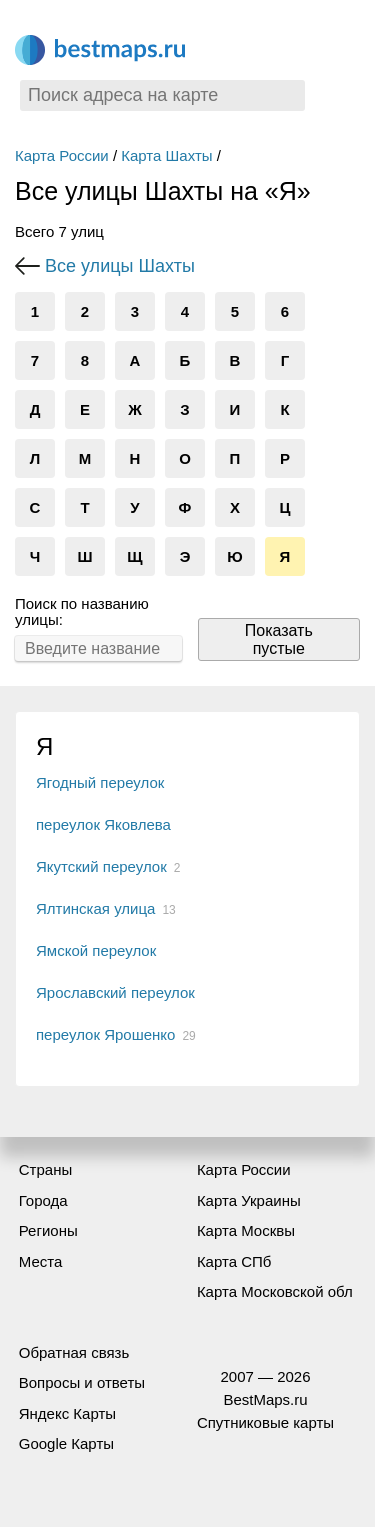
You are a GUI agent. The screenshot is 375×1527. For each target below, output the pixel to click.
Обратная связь (74, 1352)
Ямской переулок (96, 950)
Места (41, 1261)
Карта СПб (234, 1261)
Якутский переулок (101, 866)
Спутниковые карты (265, 1422)
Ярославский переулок (115, 992)
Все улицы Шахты (120, 266)
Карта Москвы (246, 1230)
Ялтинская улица (95, 908)
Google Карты (66, 1443)
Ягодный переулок (100, 782)
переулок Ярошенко (105, 1034)
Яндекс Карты (67, 1413)
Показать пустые (279, 639)
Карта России (62, 155)
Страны (45, 1169)
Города (43, 1200)
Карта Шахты (166, 155)
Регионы (48, 1230)
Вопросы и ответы (82, 1382)
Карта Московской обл (275, 1291)
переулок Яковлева (103, 824)
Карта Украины (249, 1200)
